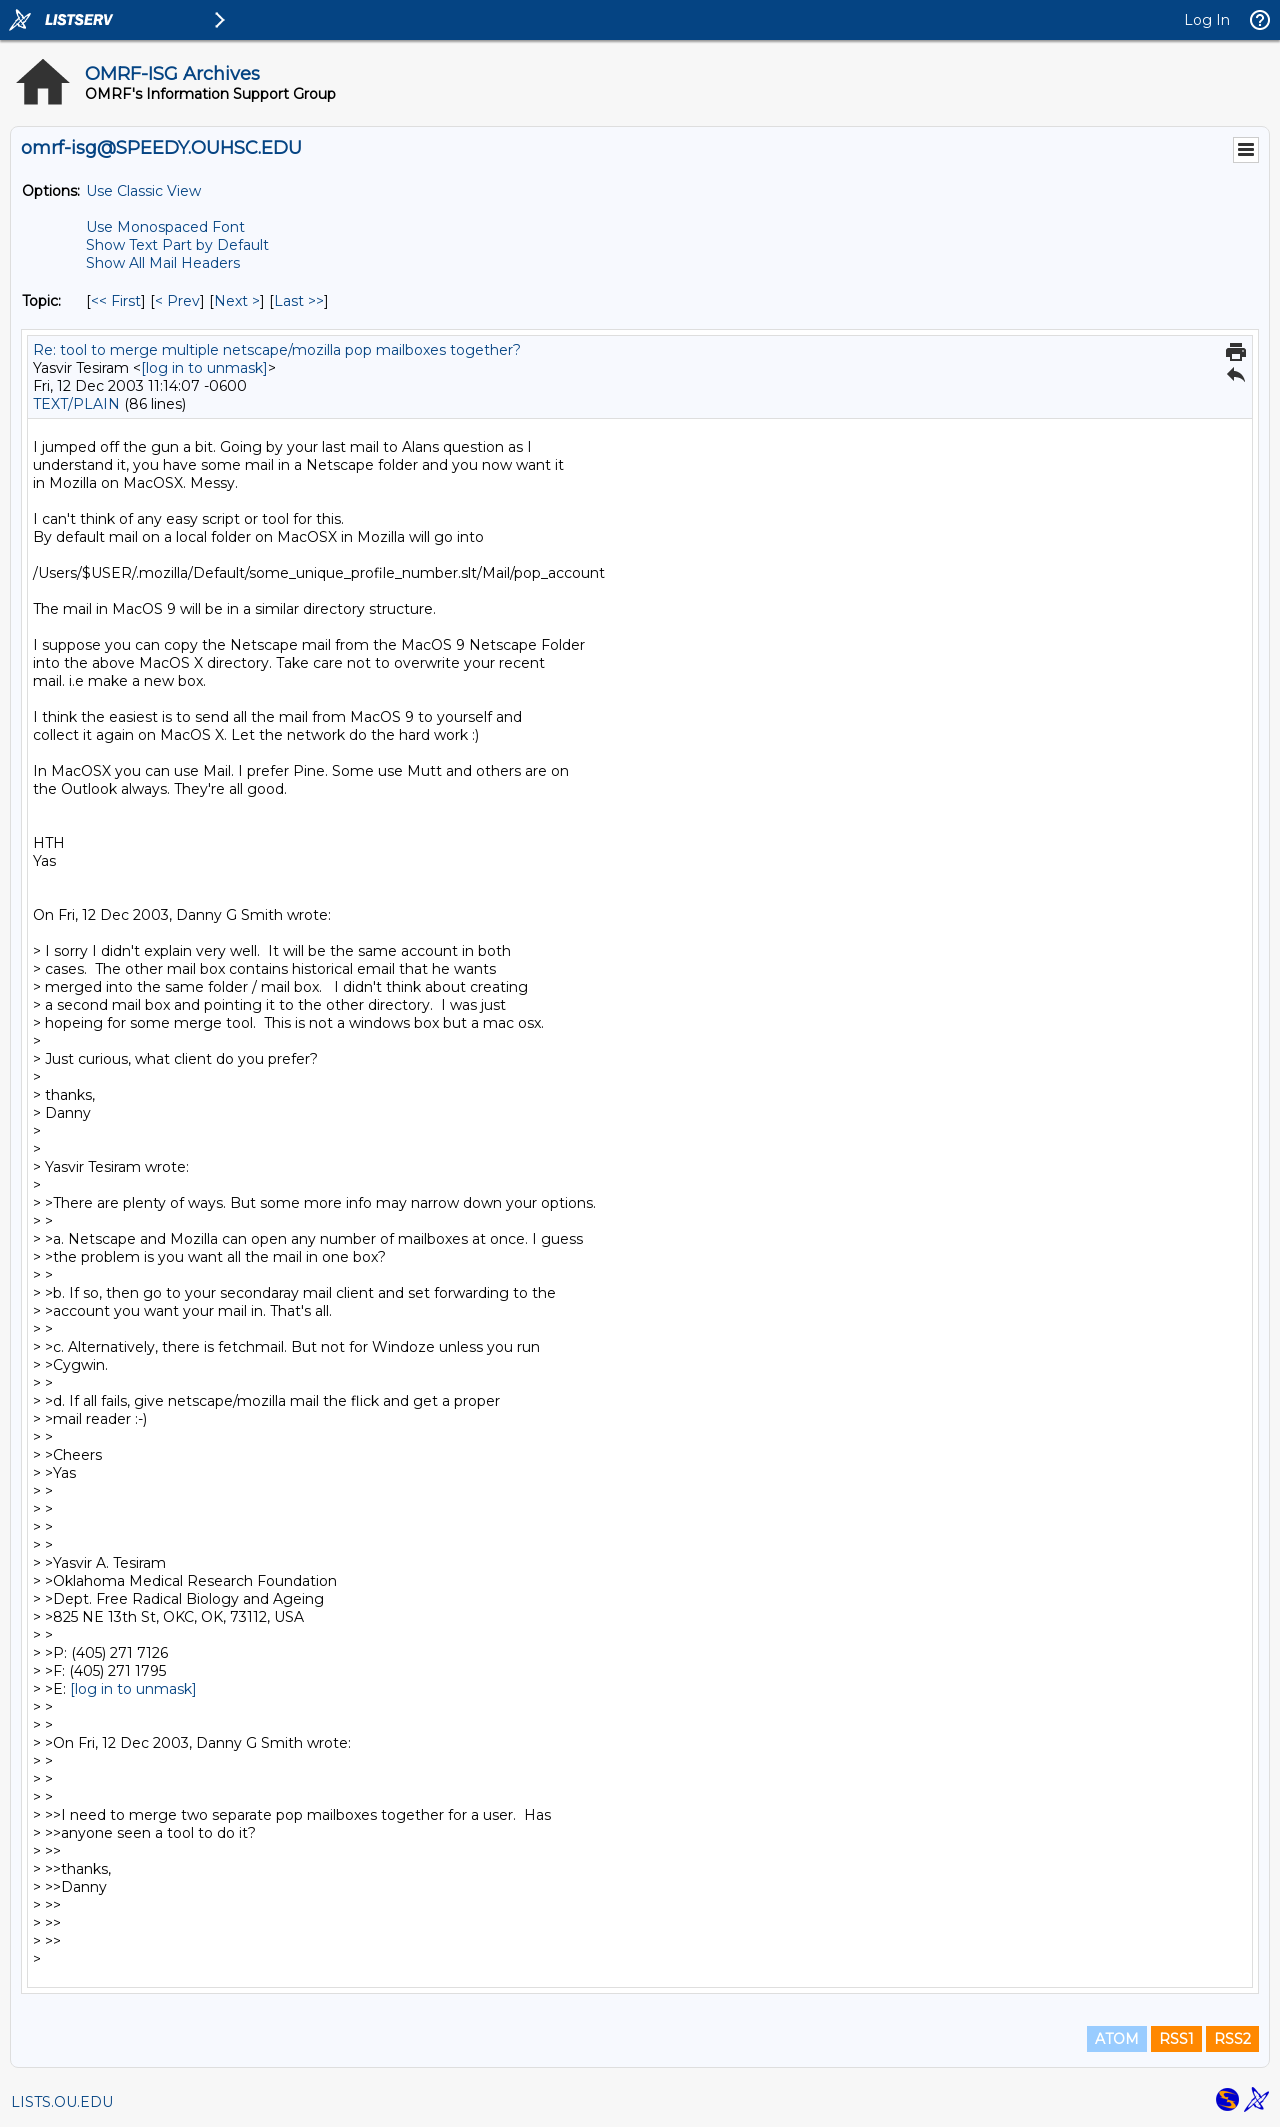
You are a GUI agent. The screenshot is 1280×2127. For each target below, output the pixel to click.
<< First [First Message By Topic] (116, 301)
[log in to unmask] (204, 368)
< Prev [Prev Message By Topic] (177, 301)
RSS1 (1176, 2039)
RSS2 (1232, 2039)
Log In (1207, 20)
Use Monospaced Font (165, 227)
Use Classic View (143, 191)
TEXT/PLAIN (76, 404)
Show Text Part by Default (177, 245)
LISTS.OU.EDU (62, 2102)
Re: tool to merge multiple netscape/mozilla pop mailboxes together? (277, 350)
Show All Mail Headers (163, 263)
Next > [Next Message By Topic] (237, 301)
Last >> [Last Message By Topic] (299, 301)
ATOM (1117, 2039)
